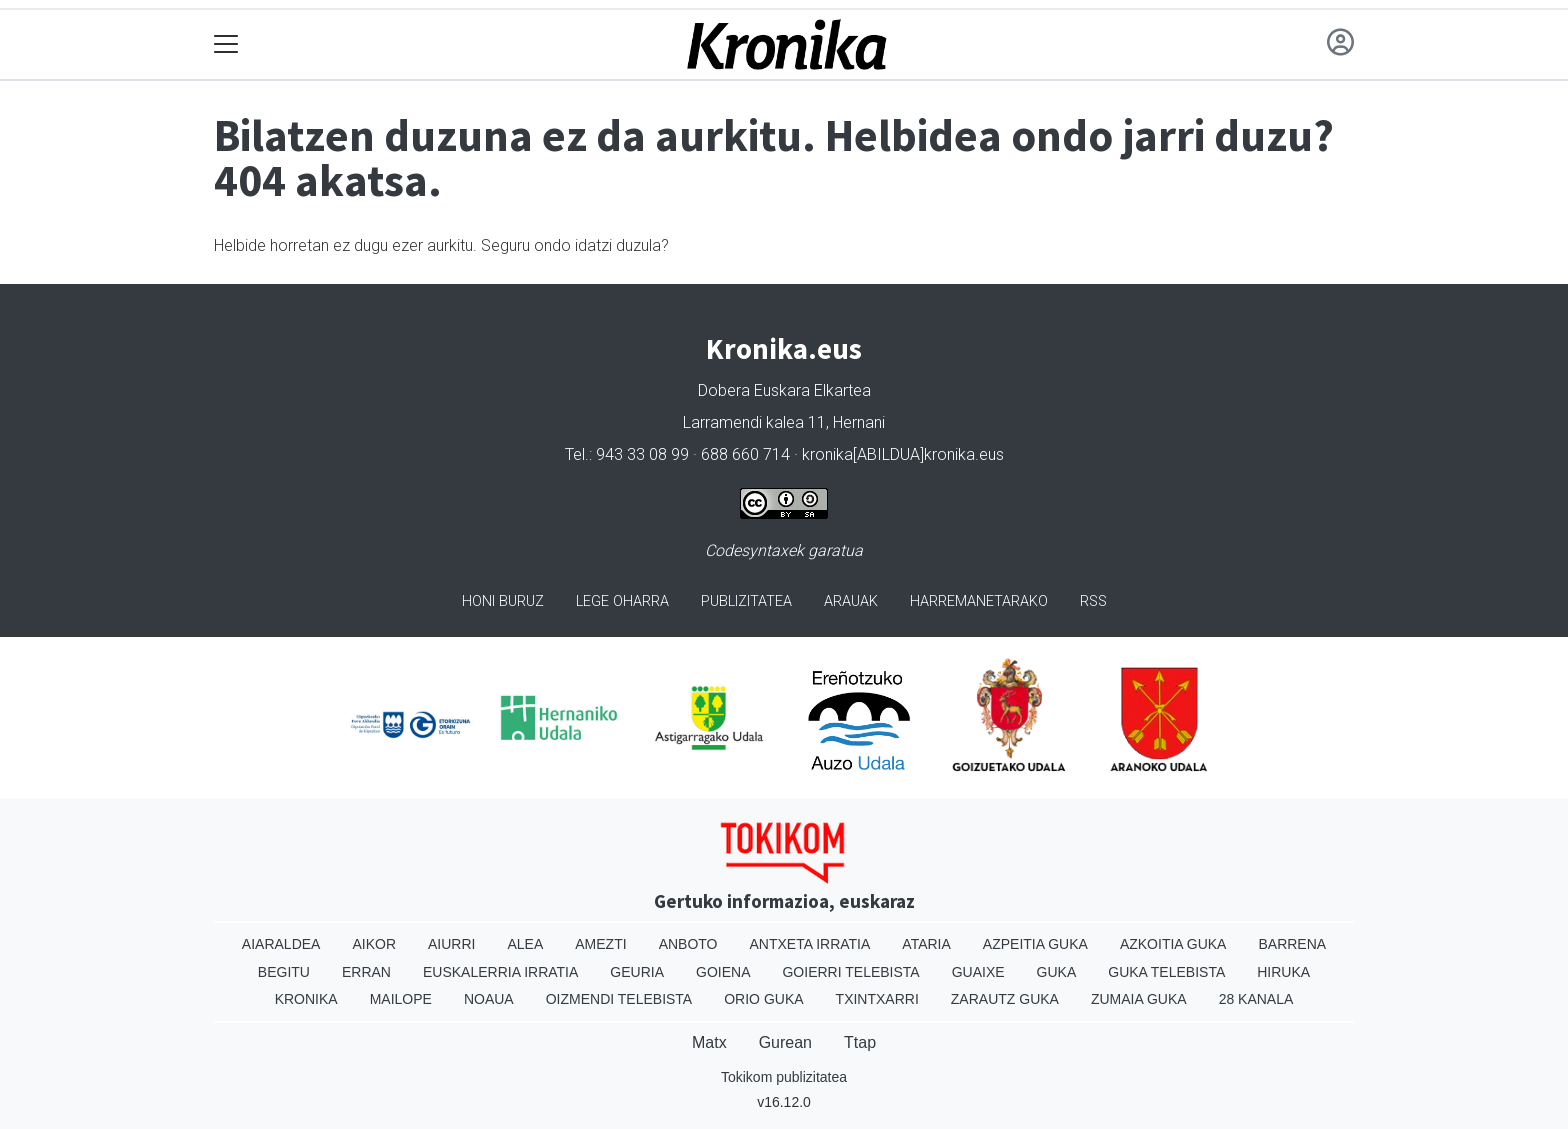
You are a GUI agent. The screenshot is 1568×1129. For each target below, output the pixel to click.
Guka (1057, 972)
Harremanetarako (979, 601)
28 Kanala (1256, 999)
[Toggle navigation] (226, 44)
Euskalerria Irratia (500, 972)
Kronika (306, 999)
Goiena (723, 972)
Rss (1093, 601)
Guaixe (978, 972)
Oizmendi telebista (619, 999)
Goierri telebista (850, 972)
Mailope (401, 999)
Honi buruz (503, 601)
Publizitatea (746, 601)
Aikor (374, 944)
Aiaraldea (281, 944)
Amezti (600, 944)
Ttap (860, 1042)
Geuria (637, 972)
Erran (366, 972)
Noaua (489, 999)
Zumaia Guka (1139, 999)
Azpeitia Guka (1035, 944)
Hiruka (1283, 972)
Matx (709, 1042)
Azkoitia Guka (1173, 944)
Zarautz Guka (1005, 999)
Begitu (284, 972)
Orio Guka (763, 999)
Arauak (851, 601)
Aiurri (451, 944)
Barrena (1292, 944)
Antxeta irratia (810, 944)
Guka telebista (1166, 972)
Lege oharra (622, 601)
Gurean (785, 1042)
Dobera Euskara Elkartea (784, 390)
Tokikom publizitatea (784, 1077)
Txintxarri (877, 999)
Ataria (926, 944)
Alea (525, 944)
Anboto (688, 944)
